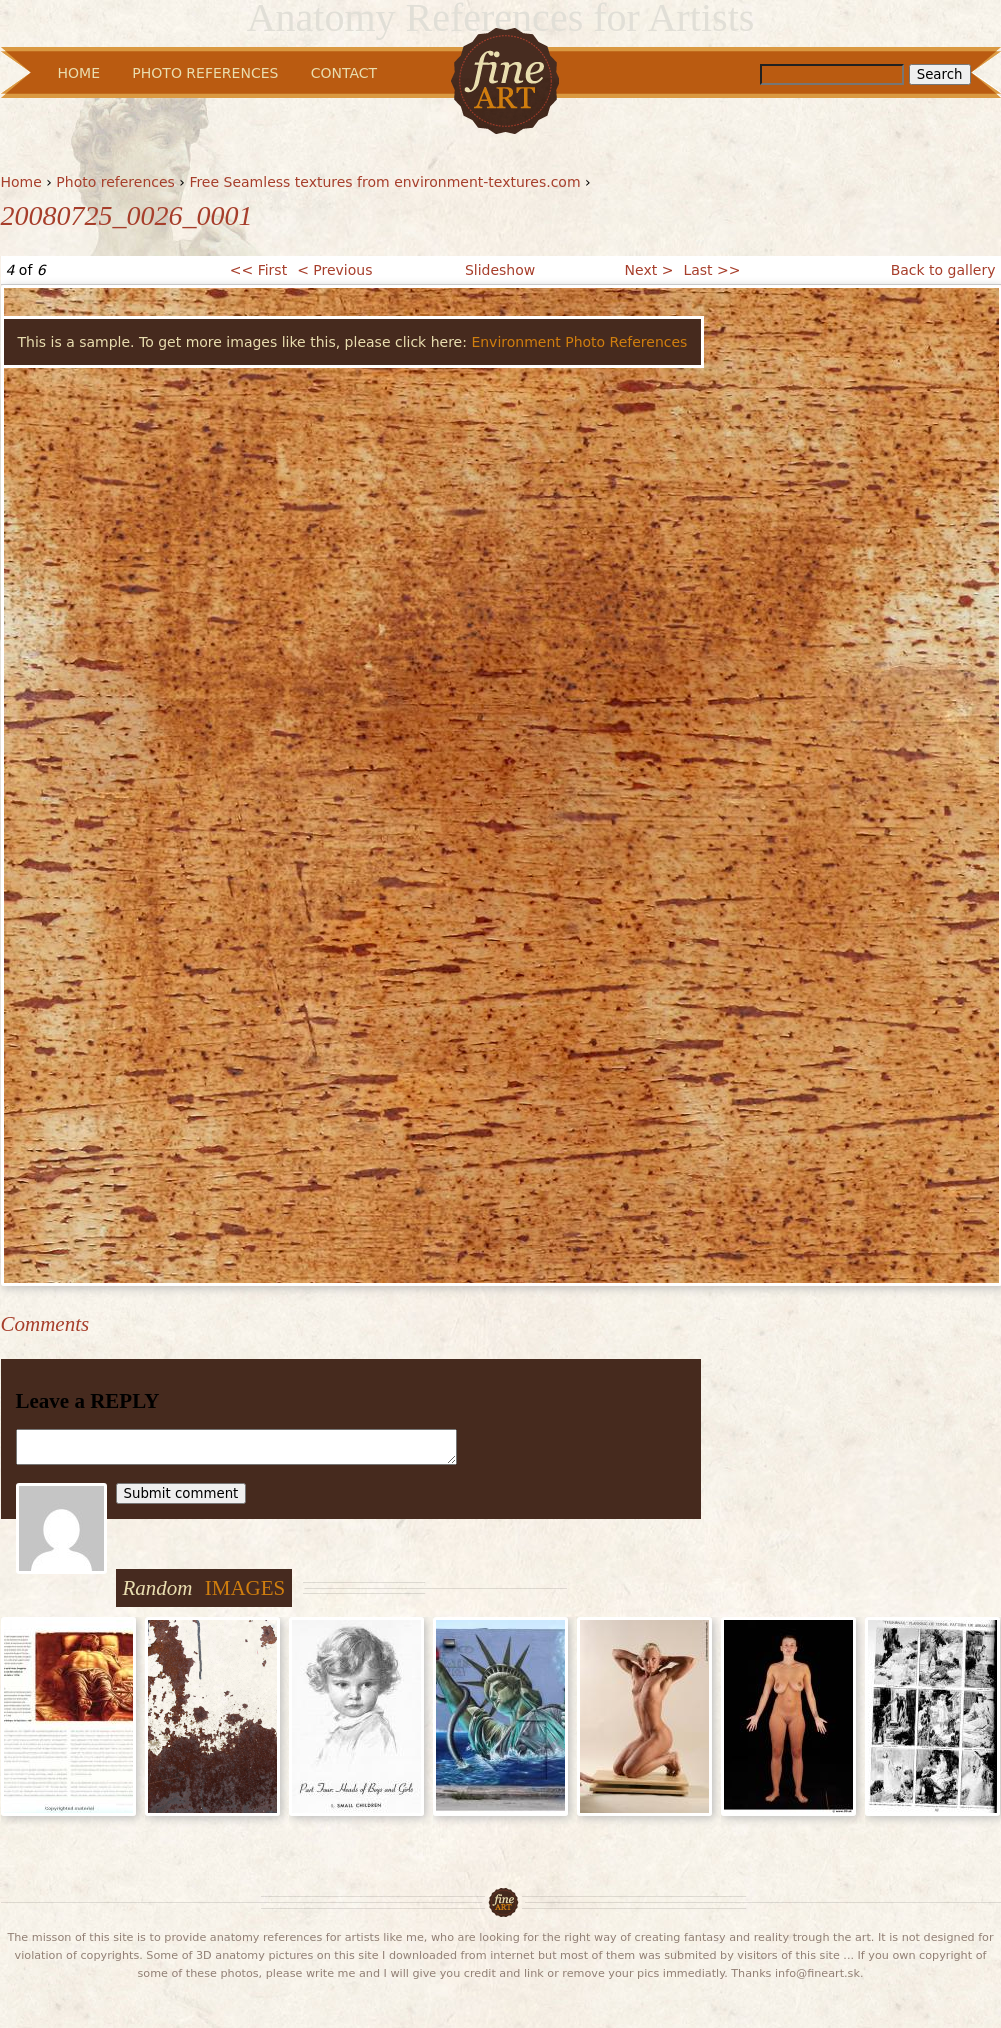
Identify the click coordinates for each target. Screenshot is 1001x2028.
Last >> (711, 270)
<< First (258, 270)
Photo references (115, 182)
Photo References (205, 73)
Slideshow (500, 270)
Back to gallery (943, 270)
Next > (649, 270)
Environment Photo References (579, 342)
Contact (344, 73)
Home (21, 182)
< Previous (334, 270)
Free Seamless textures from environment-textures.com (384, 182)
